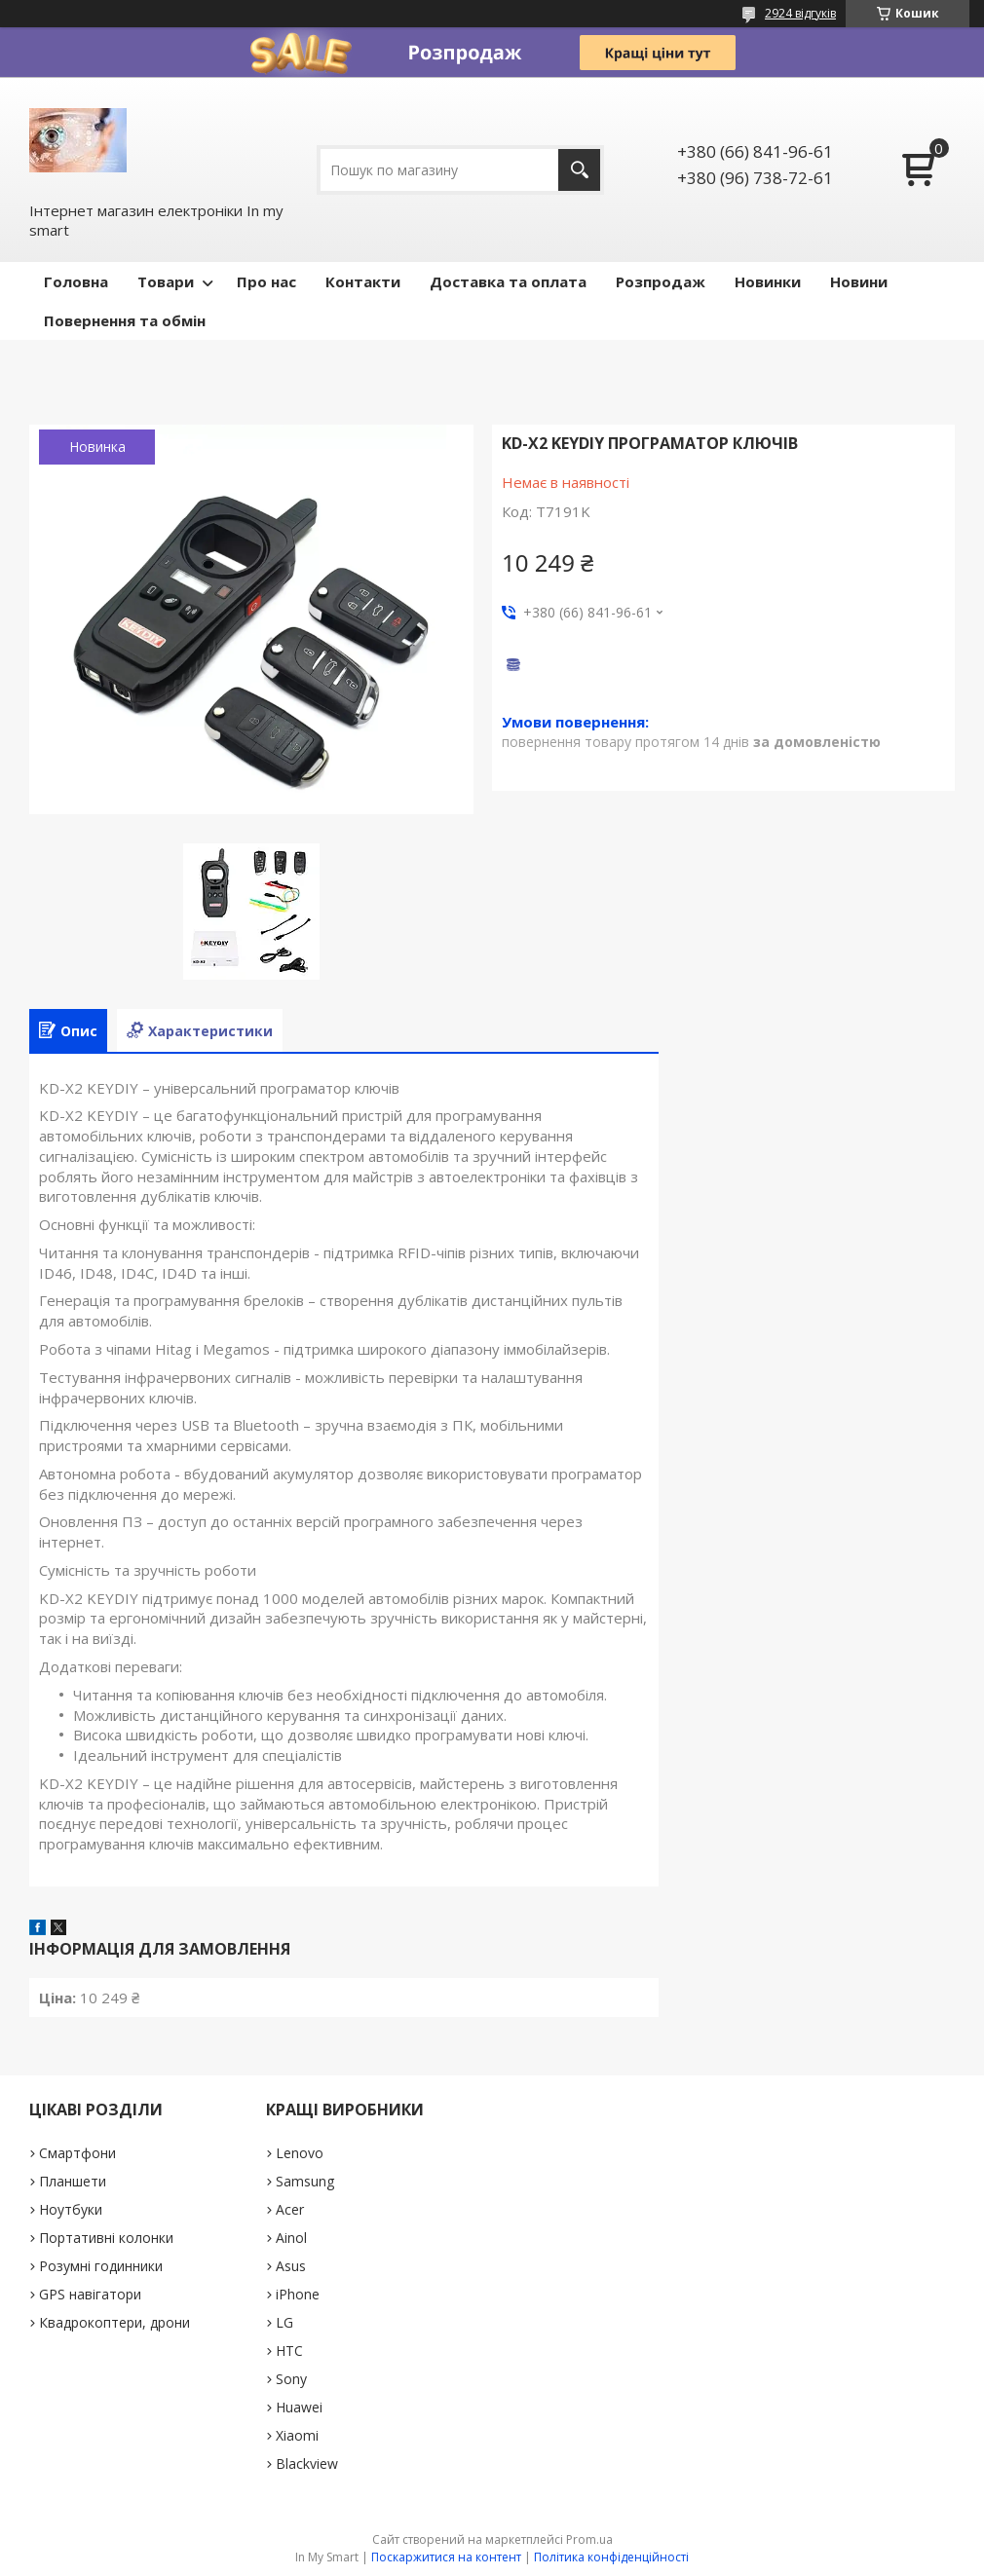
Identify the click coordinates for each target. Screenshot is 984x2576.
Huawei (299, 2407)
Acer (290, 2209)
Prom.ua (589, 2539)
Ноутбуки (70, 2209)
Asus (291, 2266)
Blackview (307, 2463)
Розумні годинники (101, 2266)
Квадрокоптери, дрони (114, 2322)
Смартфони (77, 2153)
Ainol (291, 2237)
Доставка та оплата (508, 281)
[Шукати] (579, 170)
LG (284, 2322)
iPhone (298, 2294)
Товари (165, 281)
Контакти (362, 281)
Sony (291, 2379)
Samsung (305, 2181)
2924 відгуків (800, 13)
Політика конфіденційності (611, 2557)
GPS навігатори (90, 2294)
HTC (289, 2350)
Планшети (72, 2181)
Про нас (266, 281)
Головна (76, 281)
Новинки (768, 281)
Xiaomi (297, 2435)
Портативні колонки (106, 2237)
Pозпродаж (660, 281)
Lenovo (299, 2153)
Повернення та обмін (125, 320)
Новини (859, 281)
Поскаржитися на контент (446, 2557)
